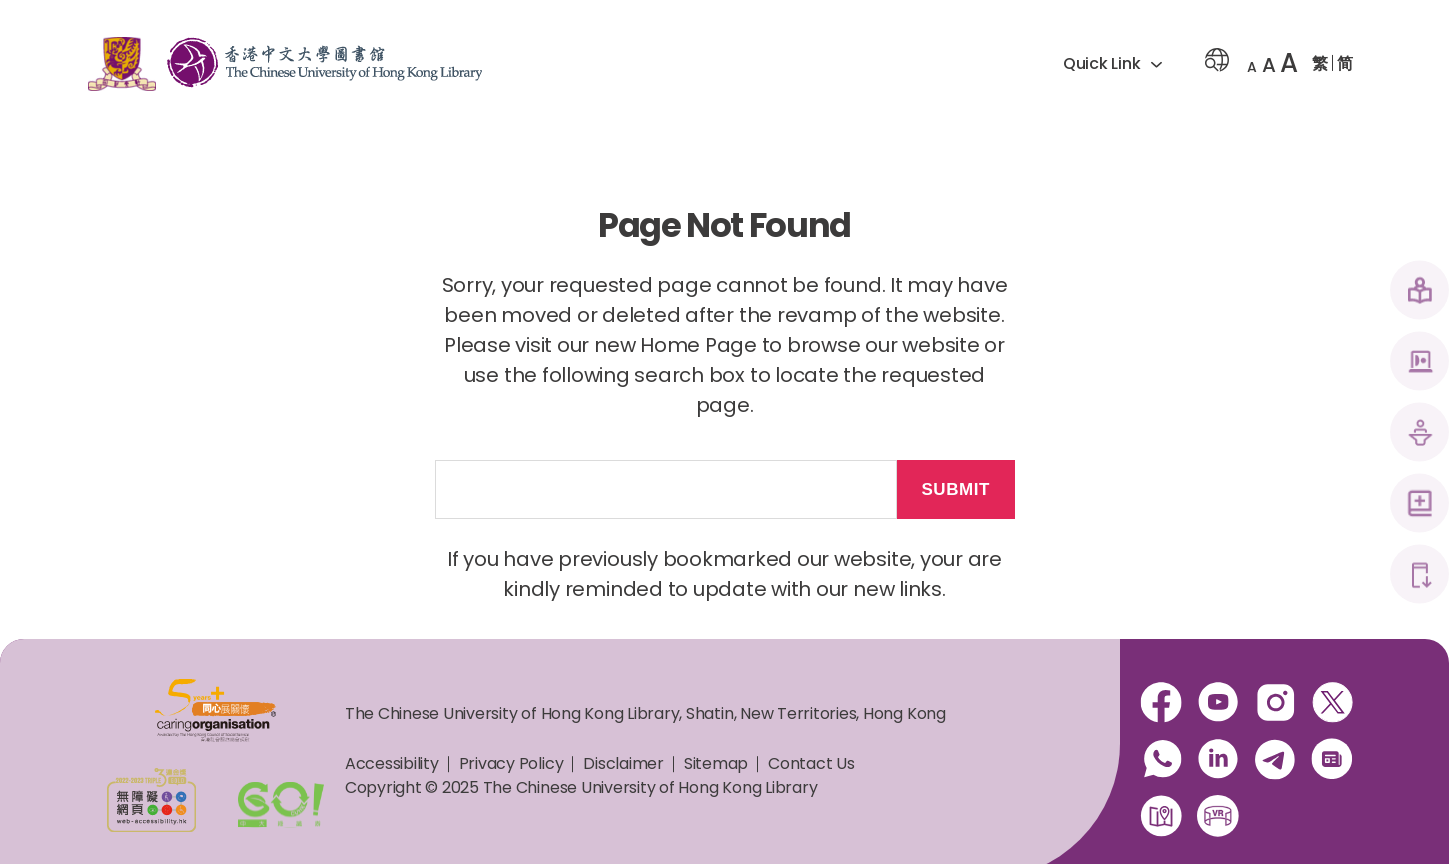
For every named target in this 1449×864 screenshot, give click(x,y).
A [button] (1252, 67)
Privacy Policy (511, 763)
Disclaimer (623, 763)
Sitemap (716, 763)
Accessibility (392, 763)
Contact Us (811, 763)
